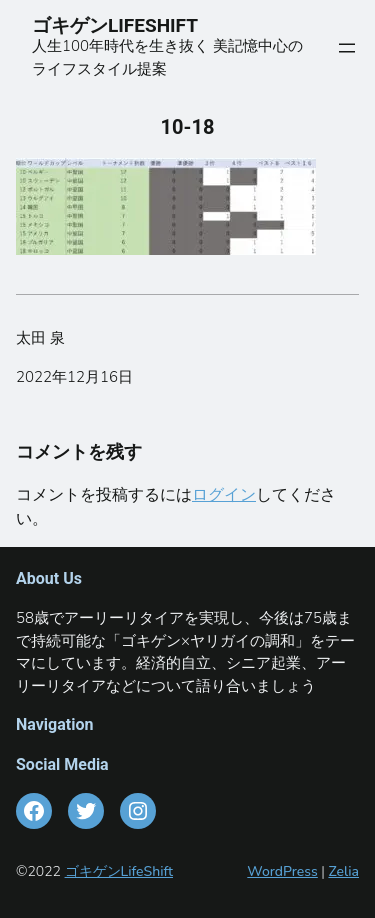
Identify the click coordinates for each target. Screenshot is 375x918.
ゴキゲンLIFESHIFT (124, 25)
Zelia (343, 871)
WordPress (282, 871)
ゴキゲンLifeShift (119, 871)
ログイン (224, 495)
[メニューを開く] (347, 48)
